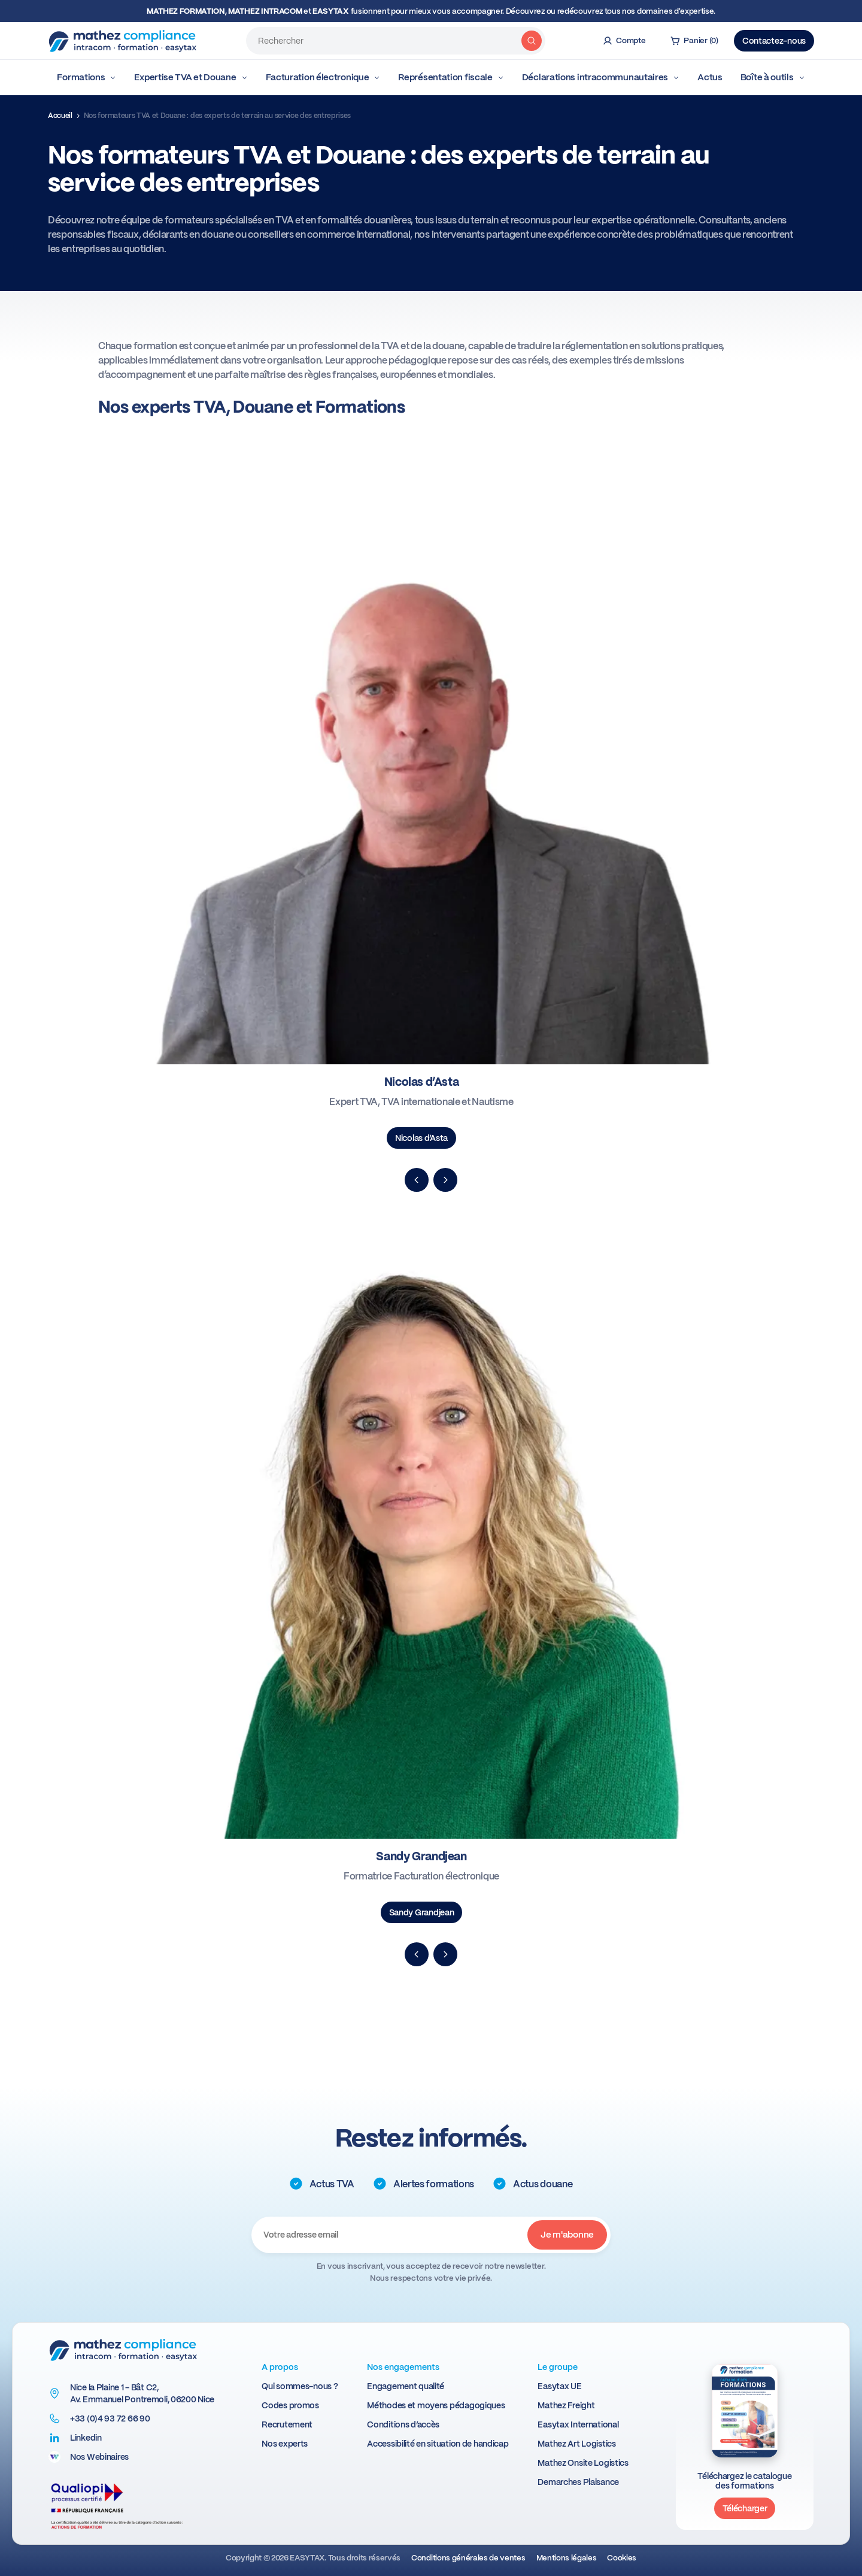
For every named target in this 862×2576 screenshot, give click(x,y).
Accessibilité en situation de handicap (437, 2443)
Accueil (60, 115)
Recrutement (287, 2424)
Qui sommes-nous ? (300, 2386)
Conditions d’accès (403, 2424)
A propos (280, 2367)
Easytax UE (559, 2386)
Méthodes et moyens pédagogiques (436, 2405)
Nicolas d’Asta (421, 1138)
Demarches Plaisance (578, 2482)
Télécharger (745, 2508)
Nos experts (285, 2443)
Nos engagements (403, 2367)
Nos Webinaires (99, 2456)
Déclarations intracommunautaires (600, 77)
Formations (86, 77)
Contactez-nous (774, 40)
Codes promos (290, 2405)
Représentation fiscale (450, 77)
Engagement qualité (405, 2386)
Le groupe (558, 2367)
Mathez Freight (566, 2405)
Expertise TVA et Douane (190, 77)
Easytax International (578, 2424)
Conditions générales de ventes (468, 2558)
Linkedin (86, 2437)
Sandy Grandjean (421, 1912)
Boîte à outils (772, 77)
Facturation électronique (323, 77)
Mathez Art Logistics (576, 2443)
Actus (710, 77)
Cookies (621, 2558)
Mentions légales (566, 2558)
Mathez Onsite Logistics (583, 2462)
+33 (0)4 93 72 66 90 (110, 2418)
